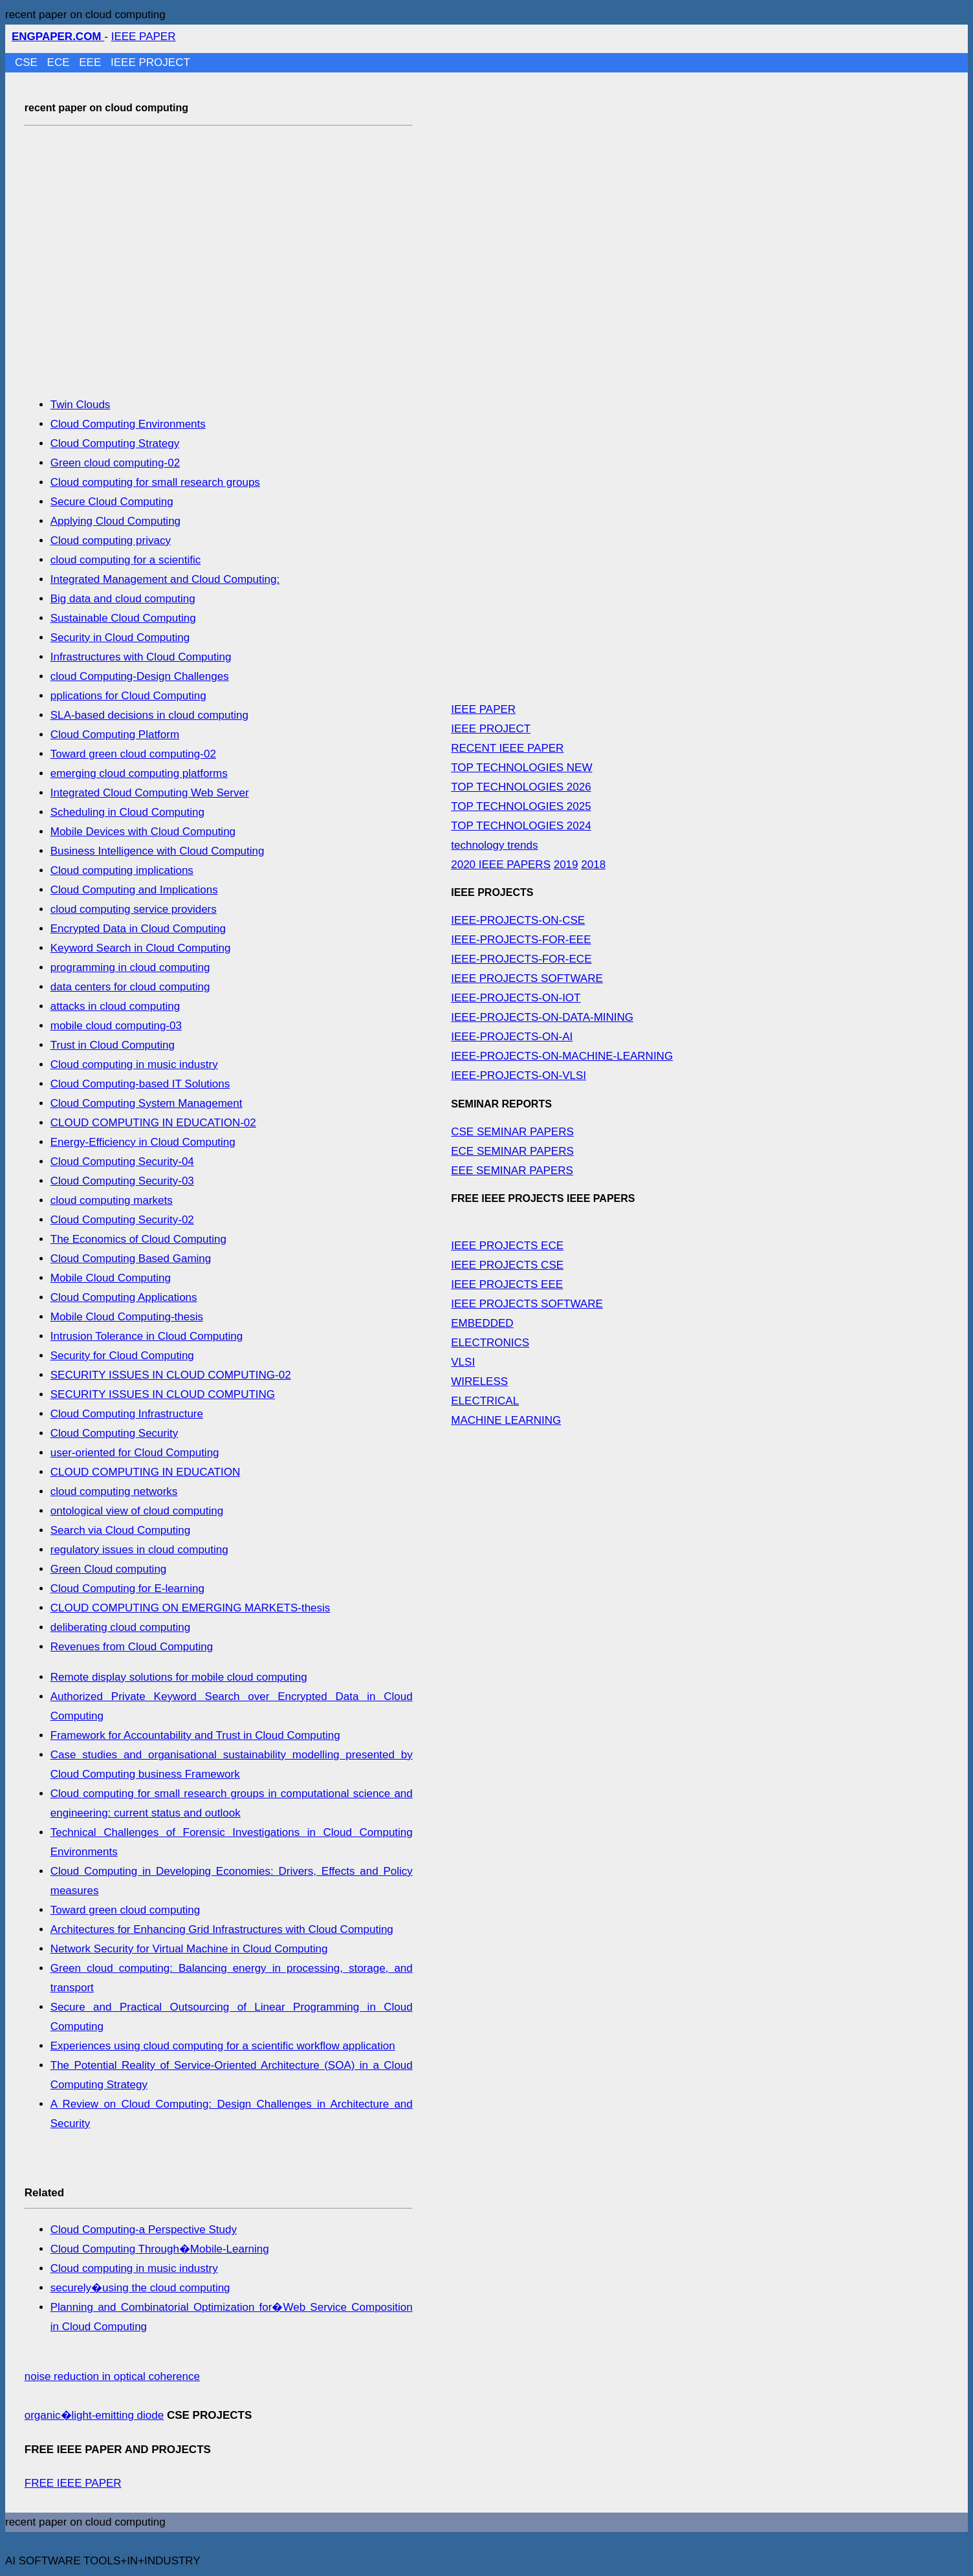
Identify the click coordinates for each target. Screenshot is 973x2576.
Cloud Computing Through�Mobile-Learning (159, 2249)
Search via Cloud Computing (120, 1530)
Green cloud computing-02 (115, 463)
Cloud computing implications (121, 870)
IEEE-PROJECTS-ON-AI (512, 1037)
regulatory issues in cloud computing (139, 1550)
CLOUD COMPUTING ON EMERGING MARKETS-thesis (190, 1608)
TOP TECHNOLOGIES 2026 (521, 787)
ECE (60, 62)
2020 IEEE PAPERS (501, 864)
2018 (593, 864)
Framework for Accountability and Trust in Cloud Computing (195, 1735)
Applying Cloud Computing (115, 521)
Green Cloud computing (108, 1569)
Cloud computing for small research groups (155, 482)
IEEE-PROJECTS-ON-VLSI (518, 1075)
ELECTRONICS (490, 1343)
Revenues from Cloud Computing (131, 1647)
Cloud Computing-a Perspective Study (143, 2229)
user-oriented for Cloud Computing (134, 1452)
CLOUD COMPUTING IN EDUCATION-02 (153, 1123)
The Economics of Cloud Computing (138, 1239)
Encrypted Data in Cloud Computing (138, 928)
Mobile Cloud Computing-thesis (126, 1317)
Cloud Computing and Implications (134, 890)
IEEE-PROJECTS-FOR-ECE (521, 959)
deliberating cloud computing (120, 1627)
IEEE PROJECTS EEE (507, 1284)
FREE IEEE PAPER (73, 2483)
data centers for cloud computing (130, 987)
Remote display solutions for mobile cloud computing (178, 1677)
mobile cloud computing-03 (116, 1026)
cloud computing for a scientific (125, 560)
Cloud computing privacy (110, 540)
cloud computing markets (111, 1200)
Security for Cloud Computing (122, 1355)
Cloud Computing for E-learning (127, 1588)
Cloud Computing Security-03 (122, 1181)
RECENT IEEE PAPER (507, 748)
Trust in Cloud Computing (112, 1045)
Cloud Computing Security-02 (122, 1220)
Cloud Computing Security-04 (122, 1161)
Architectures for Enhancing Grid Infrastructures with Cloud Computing (221, 1929)
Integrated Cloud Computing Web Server (149, 793)
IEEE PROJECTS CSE (507, 1265)
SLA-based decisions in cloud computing (149, 715)
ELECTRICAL (485, 1401)
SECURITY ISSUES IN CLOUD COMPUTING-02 (170, 1375)
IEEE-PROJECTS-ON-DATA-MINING (542, 1017)
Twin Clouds (80, 404)
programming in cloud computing (130, 967)
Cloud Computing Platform (114, 734)
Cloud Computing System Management (146, 1103)
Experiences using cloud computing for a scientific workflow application (222, 2046)
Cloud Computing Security (114, 1433)
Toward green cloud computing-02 (133, 754)
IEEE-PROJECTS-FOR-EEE (521, 939)
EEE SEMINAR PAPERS (512, 1170)
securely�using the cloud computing (140, 2288)
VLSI (463, 1362)
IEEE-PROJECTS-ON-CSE (518, 920)
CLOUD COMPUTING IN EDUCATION (145, 1472)
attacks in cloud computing (115, 1006)
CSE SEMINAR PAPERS (512, 1132)
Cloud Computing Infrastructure (126, 1414)
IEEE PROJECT (150, 62)
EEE (91, 62)
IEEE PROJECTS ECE (507, 1245)
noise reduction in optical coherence (112, 2376)
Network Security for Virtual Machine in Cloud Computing (189, 1949)
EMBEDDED (482, 1323)
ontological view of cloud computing (136, 1511)
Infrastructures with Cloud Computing (141, 657)
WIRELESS (479, 1381)
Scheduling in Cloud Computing (127, 812)
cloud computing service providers (133, 909)
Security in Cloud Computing (120, 637)
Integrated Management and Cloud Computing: (164, 579)
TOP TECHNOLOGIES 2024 (521, 826)
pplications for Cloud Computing (128, 696)
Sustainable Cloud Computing (123, 618)
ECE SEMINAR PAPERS (512, 1151)
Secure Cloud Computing (111, 502)
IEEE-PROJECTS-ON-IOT (515, 998)
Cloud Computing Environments (128, 424)
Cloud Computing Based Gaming (131, 1258)
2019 (566, 864)
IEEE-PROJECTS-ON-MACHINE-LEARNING (562, 1056)
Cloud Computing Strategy (114, 443)
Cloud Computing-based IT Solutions (140, 1084)
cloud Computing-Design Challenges (139, 676)
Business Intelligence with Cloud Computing (157, 851)
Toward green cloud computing (125, 1910)
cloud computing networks (114, 1491)
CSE (28, 62)
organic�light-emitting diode (94, 2415)
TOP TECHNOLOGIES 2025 (521, 806)
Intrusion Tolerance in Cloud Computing (146, 1336)
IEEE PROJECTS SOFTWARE (527, 978)
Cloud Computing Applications (123, 1297)
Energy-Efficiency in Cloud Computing (142, 1142)
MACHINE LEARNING (506, 1420)
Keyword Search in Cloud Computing (140, 948)
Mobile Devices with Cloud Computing (142, 831)
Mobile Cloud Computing (110, 1278)
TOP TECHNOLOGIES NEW (521, 767)
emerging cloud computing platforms (139, 773)
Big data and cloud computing (122, 599)
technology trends (494, 845)
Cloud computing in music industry (134, 1064)
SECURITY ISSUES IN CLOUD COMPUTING (162, 1394)
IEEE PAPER (143, 36)
